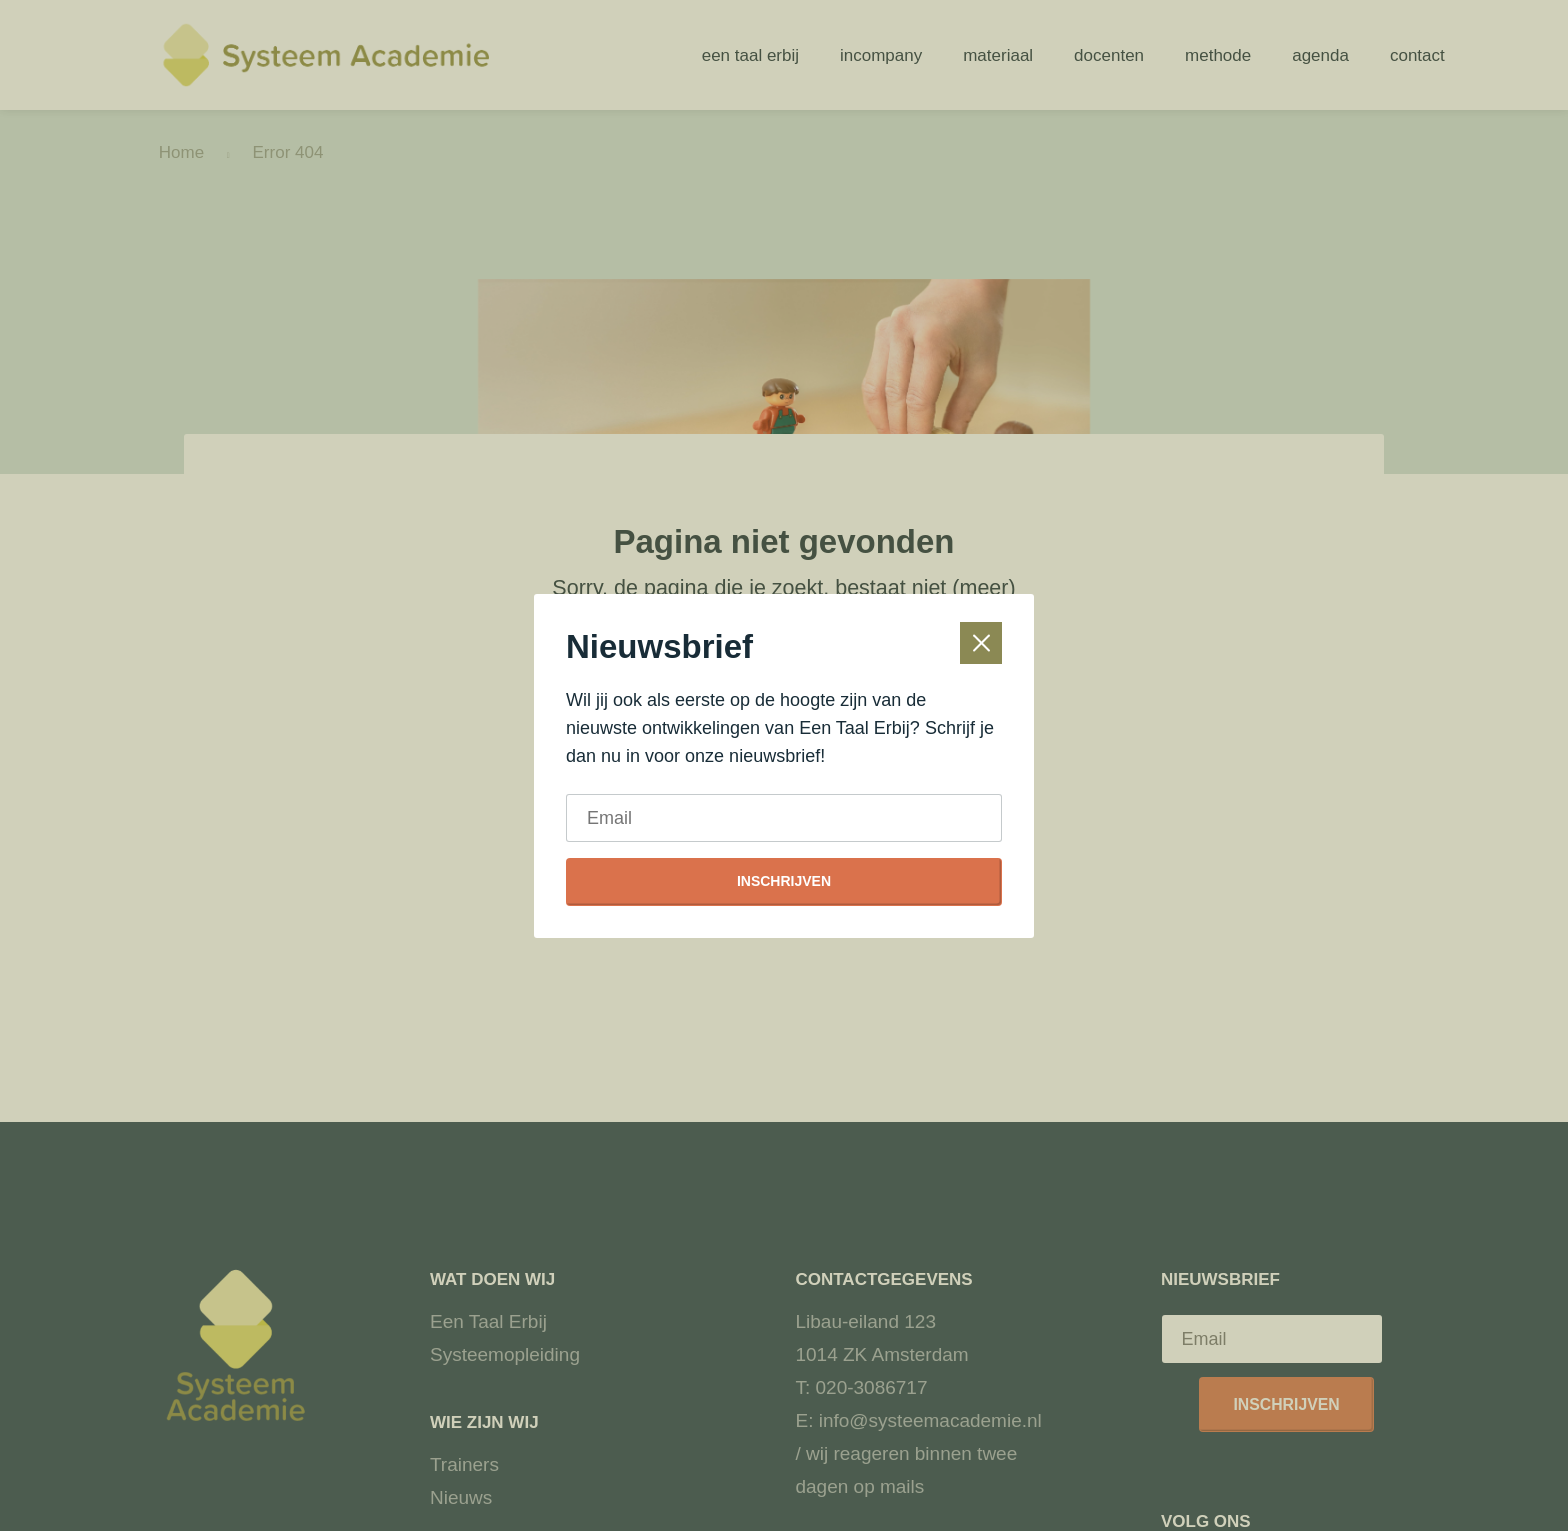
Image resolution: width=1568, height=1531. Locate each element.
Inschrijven (784, 881)
